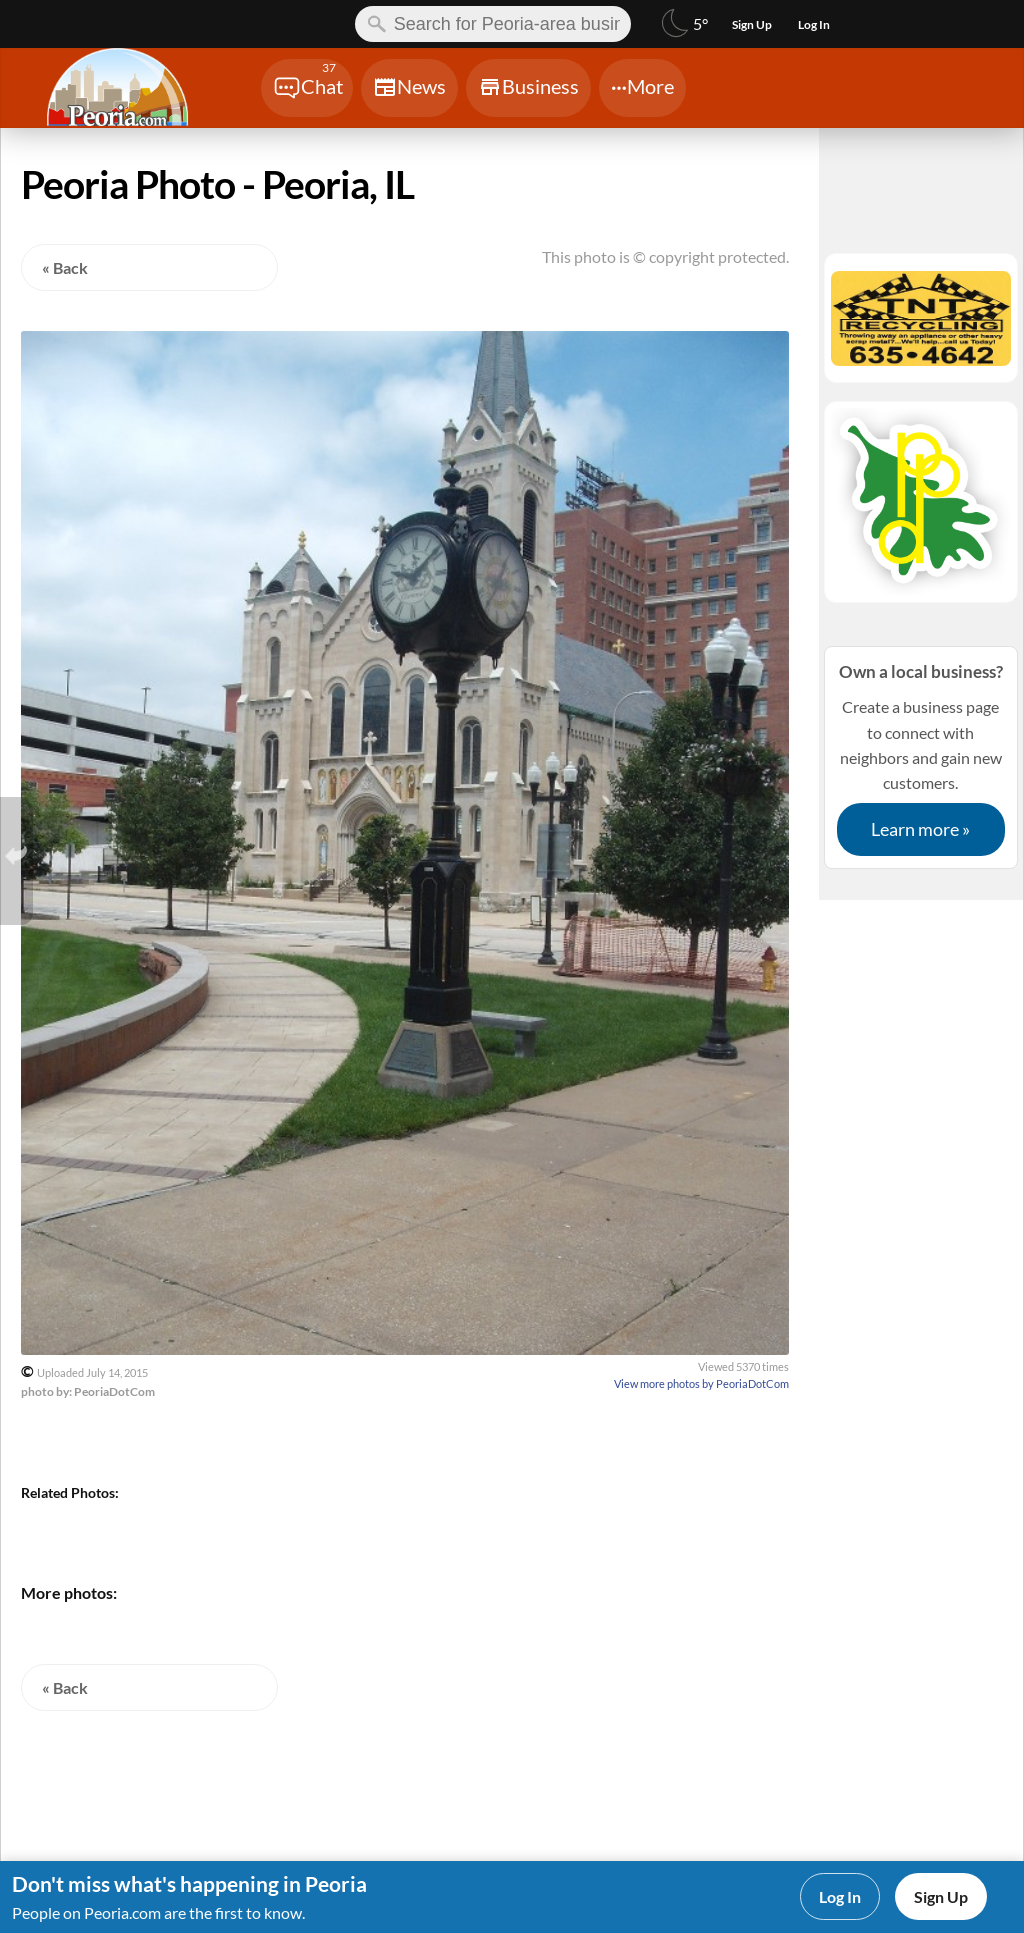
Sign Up (941, 1896)
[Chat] (307, 88)
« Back (65, 267)
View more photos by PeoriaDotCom (701, 1383)
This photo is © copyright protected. (665, 256)
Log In (840, 1896)
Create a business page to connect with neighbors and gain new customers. (921, 757)
